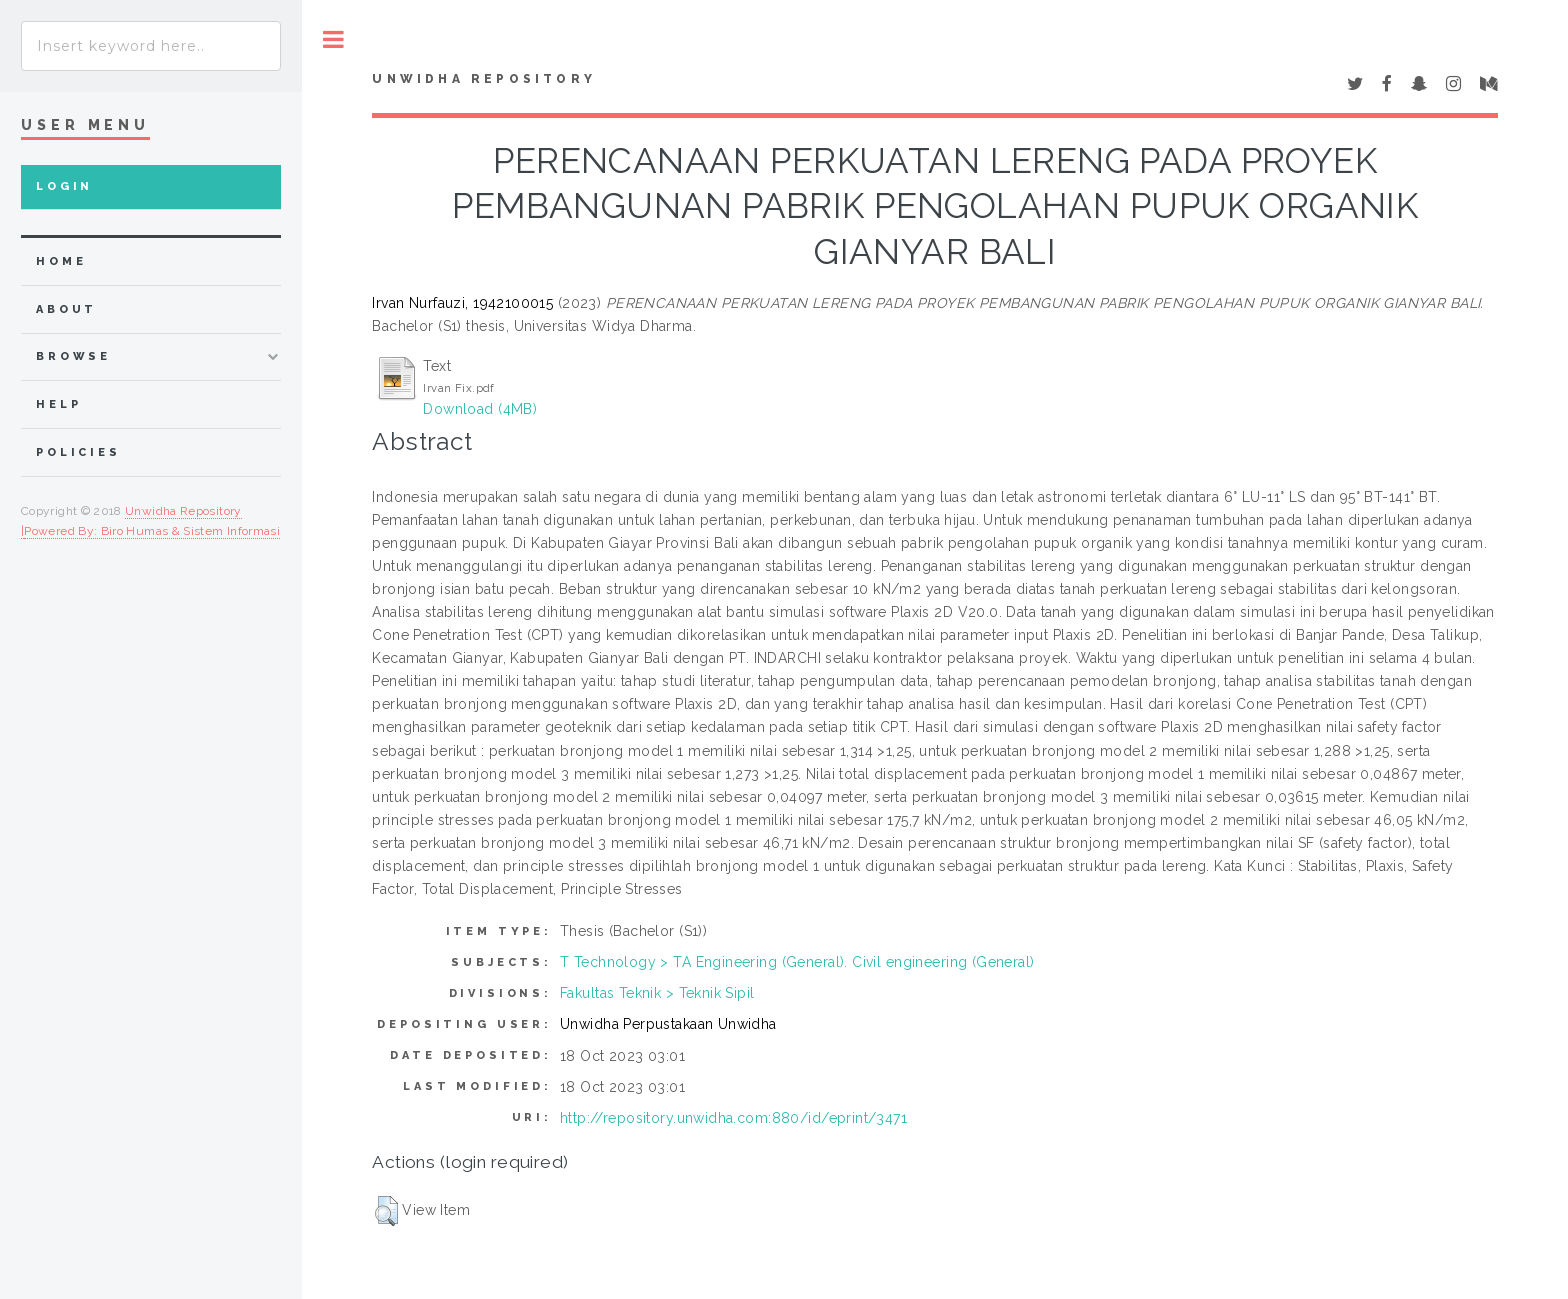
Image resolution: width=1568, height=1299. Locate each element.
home (61, 261)
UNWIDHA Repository (484, 79)
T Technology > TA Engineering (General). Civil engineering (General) (797, 962)
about (66, 309)
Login (64, 186)
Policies (78, 452)
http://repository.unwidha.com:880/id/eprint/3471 (733, 1118)
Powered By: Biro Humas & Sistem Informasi (152, 531)
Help (58, 404)
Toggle (333, 39)
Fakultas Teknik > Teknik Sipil (657, 993)
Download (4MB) (480, 409)
